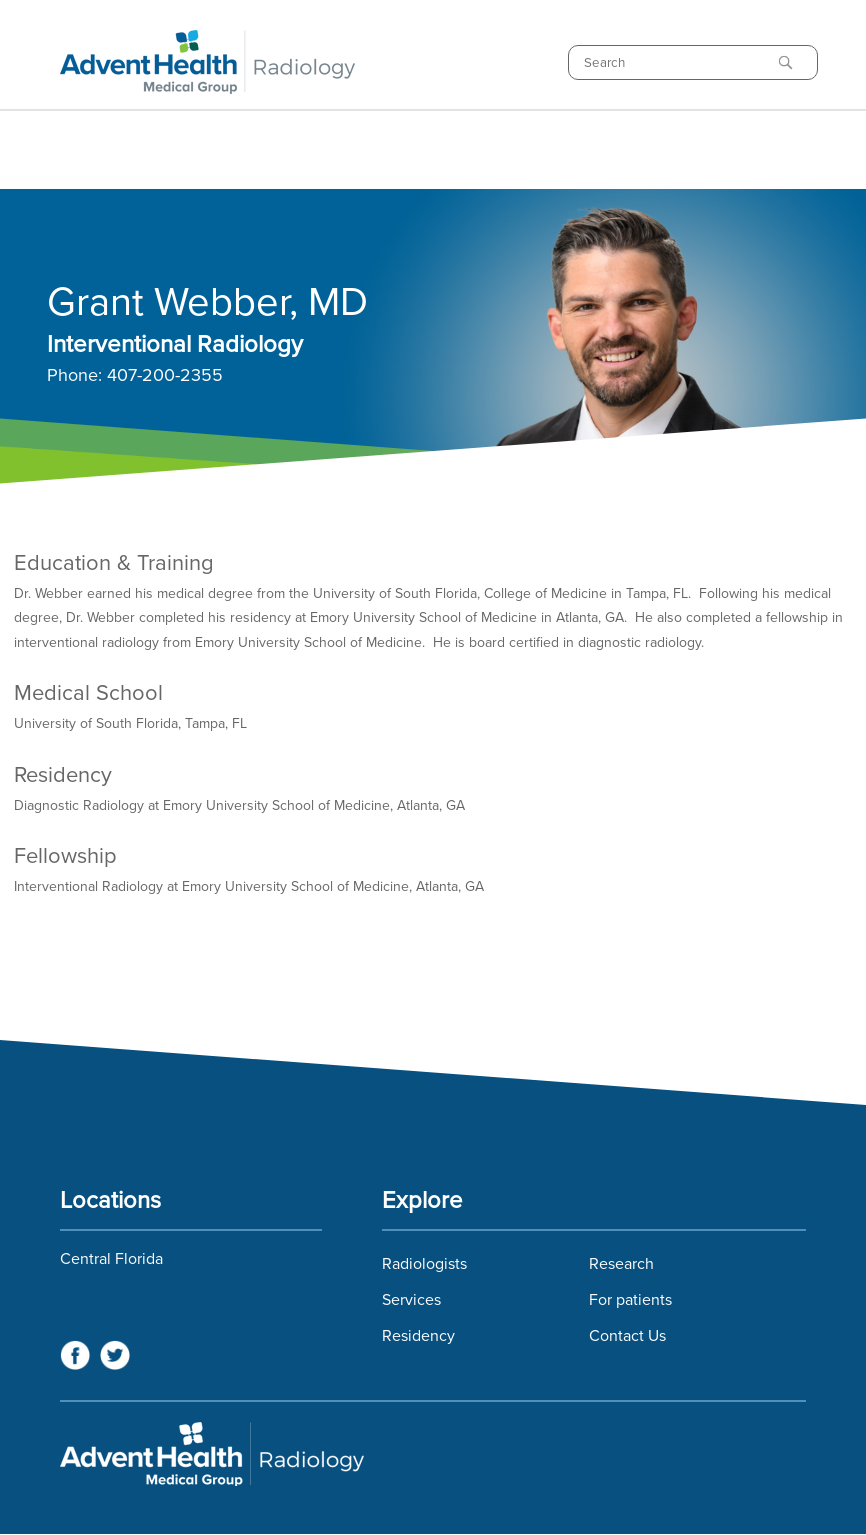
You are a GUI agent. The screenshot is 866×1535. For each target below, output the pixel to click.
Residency (418, 1336)
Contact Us (627, 1336)
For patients (630, 1300)
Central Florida (111, 1259)
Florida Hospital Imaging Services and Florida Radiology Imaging (433, 1454)
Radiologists (424, 1264)
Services (411, 1300)
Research (621, 1264)
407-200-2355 (165, 376)
